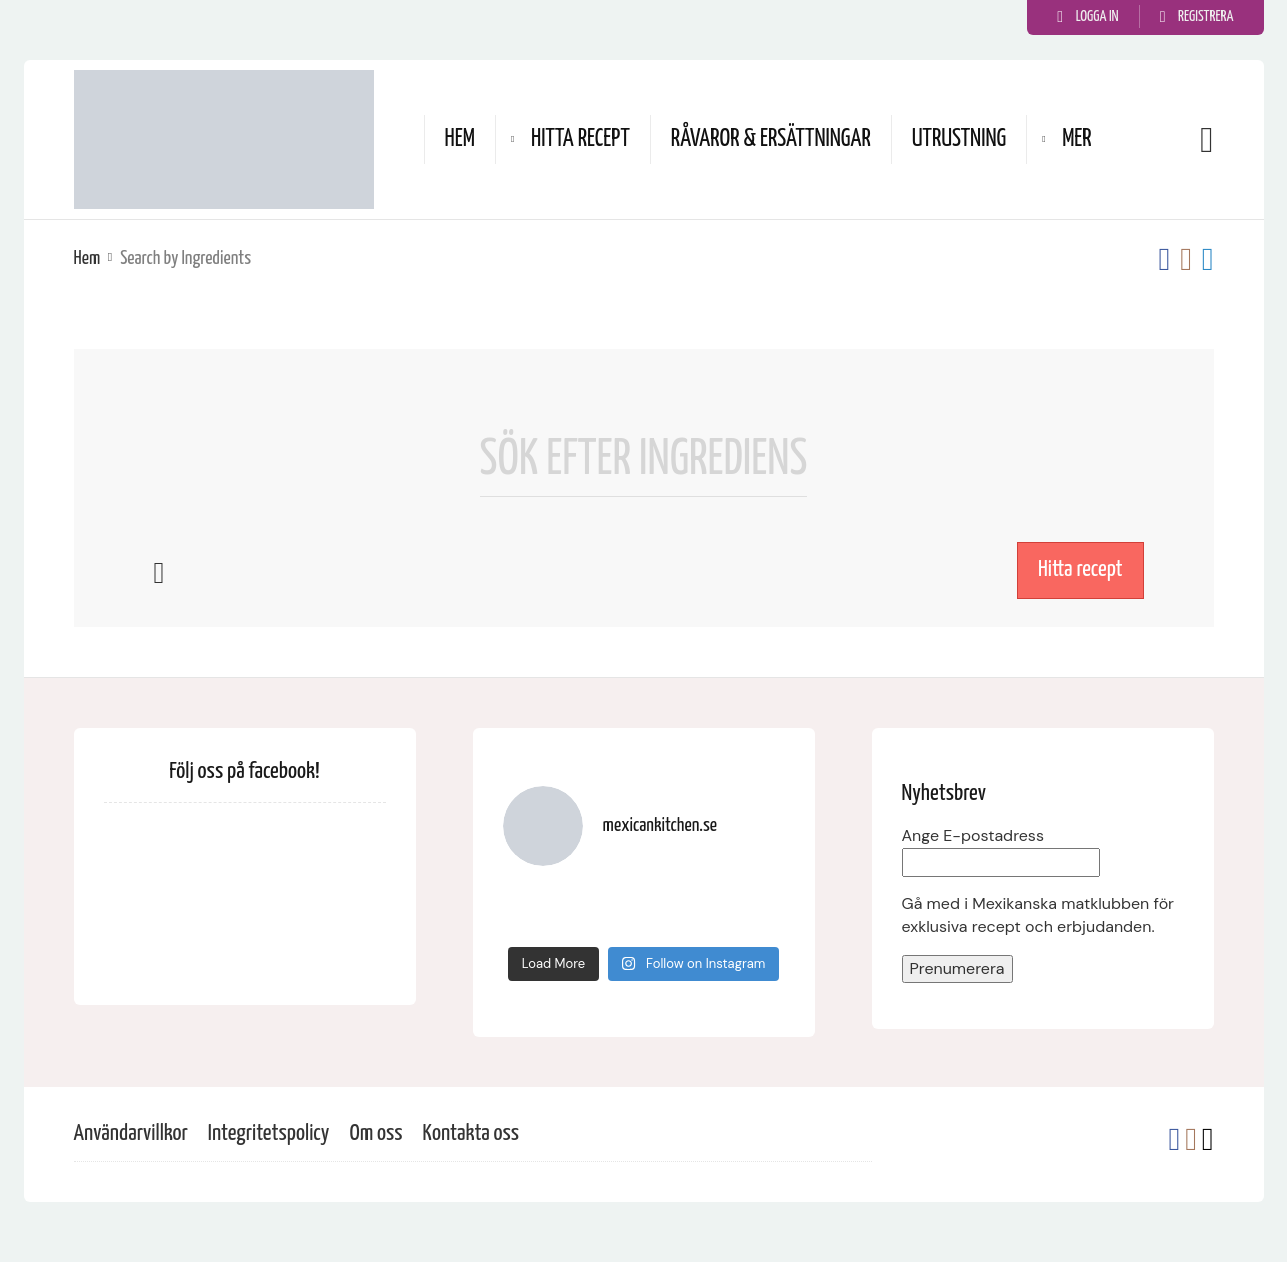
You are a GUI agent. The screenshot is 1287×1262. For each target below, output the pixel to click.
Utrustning (959, 139)
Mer (1076, 139)
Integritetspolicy (269, 1133)
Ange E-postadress (973, 835)
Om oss (375, 1133)
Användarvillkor (131, 1133)
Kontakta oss (471, 1133)
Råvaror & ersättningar (771, 139)
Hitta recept (580, 139)
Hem (460, 139)
